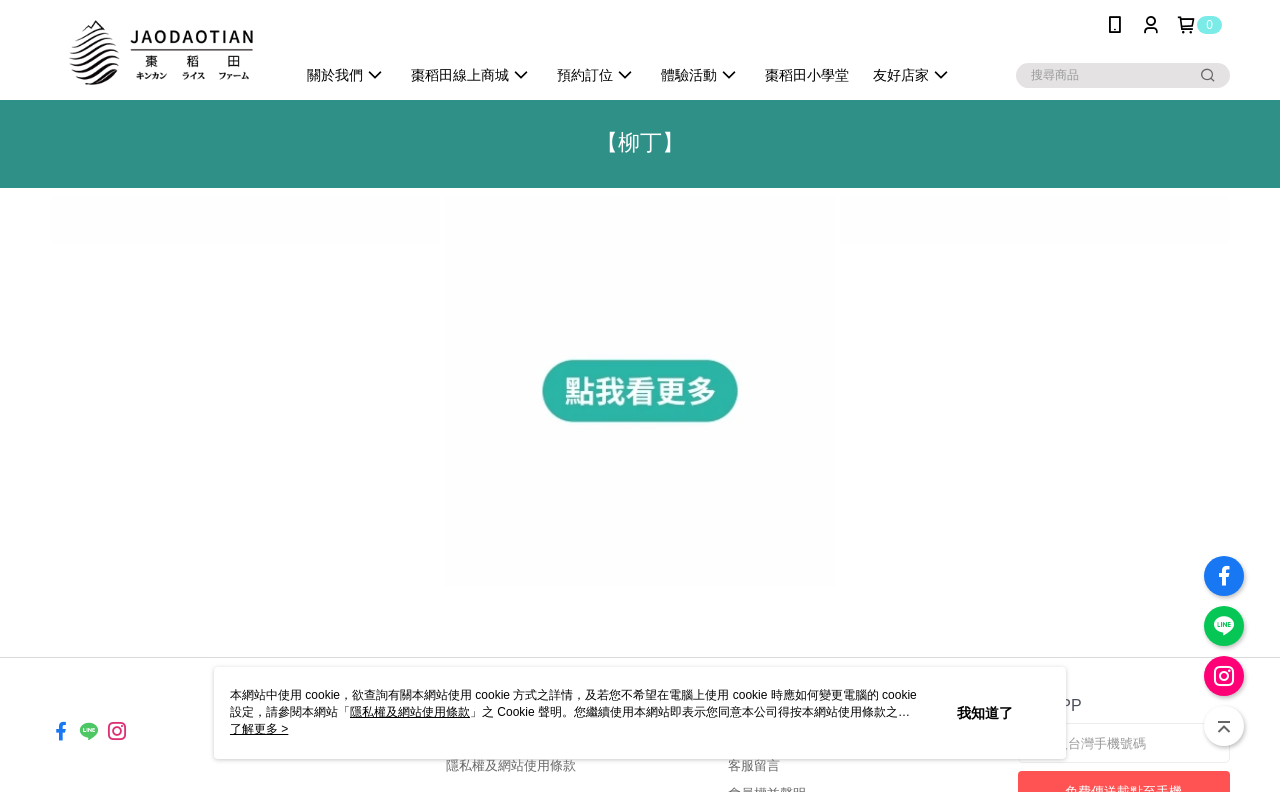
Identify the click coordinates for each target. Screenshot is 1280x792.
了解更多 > (259, 729)
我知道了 (985, 713)
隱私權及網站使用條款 (511, 765)
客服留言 (754, 765)
